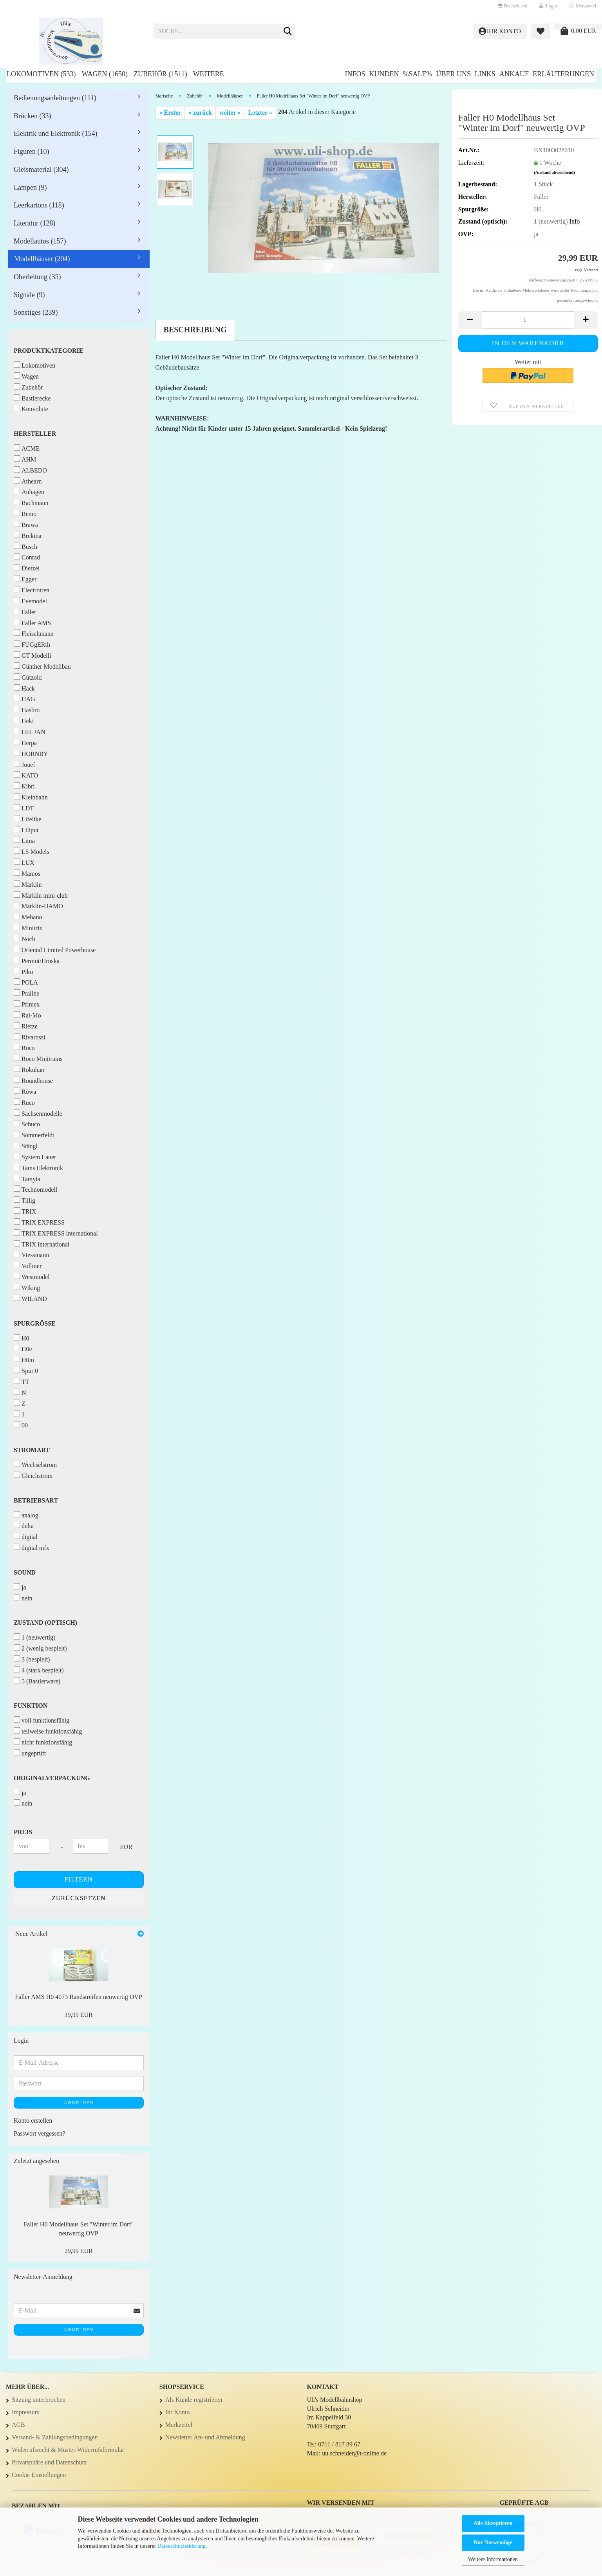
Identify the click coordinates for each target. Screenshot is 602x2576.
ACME (27, 448)
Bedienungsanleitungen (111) (55, 98)
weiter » (229, 112)
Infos (355, 74)
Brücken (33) (32, 116)
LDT (24, 808)
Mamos (27, 873)
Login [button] (548, 6)
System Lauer (35, 1156)
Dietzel (27, 568)
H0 (21, 1338)
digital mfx (31, 1547)
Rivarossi (29, 1037)
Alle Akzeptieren (493, 2523)
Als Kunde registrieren (193, 2399)
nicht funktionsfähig (43, 1742)
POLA (26, 982)
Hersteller (35, 433)
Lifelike (28, 819)
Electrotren (31, 589)
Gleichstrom (33, 1475)
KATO (26, 775)
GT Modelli (32, 655)
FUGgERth (32, 644)
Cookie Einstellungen (39, 2474)
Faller (25, 611)
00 (21, 1425)
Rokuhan (29, 1069)
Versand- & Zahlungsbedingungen (55, 2437)
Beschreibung (195, 329)
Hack (24, 688)
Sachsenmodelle (38, 1113)
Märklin (28, 884)
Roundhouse (33, 1080)
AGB (18, 2424)
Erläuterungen (563, 74)
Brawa (26, 524)
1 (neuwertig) (35, 1637)
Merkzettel (582, 6)
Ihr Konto (177, 2412)
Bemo (25, 513)
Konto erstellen (33, 2120)
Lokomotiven (34, 365)
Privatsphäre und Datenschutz (49, 2462)
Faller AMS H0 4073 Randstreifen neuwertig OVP (78, 1996)
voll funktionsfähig (41, 1720)
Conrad (27, 557)
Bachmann (31, 502)
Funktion (30, 1705)
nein (23, 1598)
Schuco (27, 1123)
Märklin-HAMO (38, 905)
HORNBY (31, 753)
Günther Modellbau (42, 666)
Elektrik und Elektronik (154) (55, 133)
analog (26, 1515)
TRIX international (41, 1244)
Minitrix (28, 927)
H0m (24, 1359)
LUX (24, 862)
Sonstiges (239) (36, 312)
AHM (25, 459)
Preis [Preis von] (23, 1832)
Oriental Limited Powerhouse (55, 949)
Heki (24, 720)
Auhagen (29, 491)
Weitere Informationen (493, 2559)
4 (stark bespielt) (39, 1670)
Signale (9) (29, 295)
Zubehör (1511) (160, 74)
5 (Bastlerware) (37, 1681)
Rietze (26, 1026)
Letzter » (260, 112)
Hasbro (27, 709)
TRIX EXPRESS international (56, 1233)
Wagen (26, 376)
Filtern (78, 1879)
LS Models (31, 851)
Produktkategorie (48, 350)
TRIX (25, 1211)
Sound (25, 1572)
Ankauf (514, 74)
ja (20, 1587)
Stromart (32, 1450)
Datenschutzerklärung (181, 2546)
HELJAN (29, 731)
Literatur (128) (34, 223)
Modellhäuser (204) (42, 259)
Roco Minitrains (38, 1058)
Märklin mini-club (41, 895)
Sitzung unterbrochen (38, 2399)
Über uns (453, 74)
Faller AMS (32, 622)
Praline (26, 993)
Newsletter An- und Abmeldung (205, 2437)
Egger (25, 579)
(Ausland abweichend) (554, 172)
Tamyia (27, 1178)
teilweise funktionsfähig (48, 1731)
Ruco (24, 1102)
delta (24, 1525)
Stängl (26, 1145)
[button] (512, 6)
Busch (25, 546)
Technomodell (35, 1189)
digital (26, 1536)
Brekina (28, 535)
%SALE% (417, 74)
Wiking (27, 1287)
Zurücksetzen (78, 1898)
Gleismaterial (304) (41, 169)
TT (21, 1381)
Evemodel (30, 600)
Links (485, 74)
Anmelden (78, 2102)
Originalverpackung (52, 1778)
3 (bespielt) (32, 1659)
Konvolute (31, 408)
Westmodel (32, 1276)
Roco (24, 1047)
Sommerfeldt (34, 1134)
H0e (23, 1348)
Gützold (28, 677)
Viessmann (31, 1254)
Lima (24, 840)
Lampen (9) (30, 187)
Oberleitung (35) (37, 277)
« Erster (170, 112)
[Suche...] (287, 32)
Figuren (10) (31, 151)
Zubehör (28, 387)
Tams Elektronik (38, 1167)
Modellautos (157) (40, 241)
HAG (24, 698)
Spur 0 (26, 1370)
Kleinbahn (31, 797)
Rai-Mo (27, 1015)
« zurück (200, 112)
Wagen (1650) (104, 74)
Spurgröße (35, 1323)
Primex (27, 1004)
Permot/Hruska (37, 960)
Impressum (26, 2412)
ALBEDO (30, 470)
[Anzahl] (528, 320)
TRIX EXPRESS (39, 1222)
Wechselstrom (35, 1464)
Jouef (24, 764)
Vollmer (28, 1265)
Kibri (24, 786)
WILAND (30, 1298)
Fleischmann (34, 633)
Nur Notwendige (493, 2542)
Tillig (24, 1200)
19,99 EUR (79, 2014)
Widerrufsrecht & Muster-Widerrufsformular (68, 2449)
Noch (24, 938)
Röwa (25, 1091)
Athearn (28, 481)
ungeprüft (30, 1753)
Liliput (26, 829)
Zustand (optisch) (45, 1622)
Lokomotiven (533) (41, 74)
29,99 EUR (79, 2251)
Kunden (384, 74)
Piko (23, 971)
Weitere (208, 74)
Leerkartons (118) (39, 205)
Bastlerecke (32, 398)
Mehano (28, 916)
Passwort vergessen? (39, 2133)
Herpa (25, 742)
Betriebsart (36, 1500)
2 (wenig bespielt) (40, 1648)
